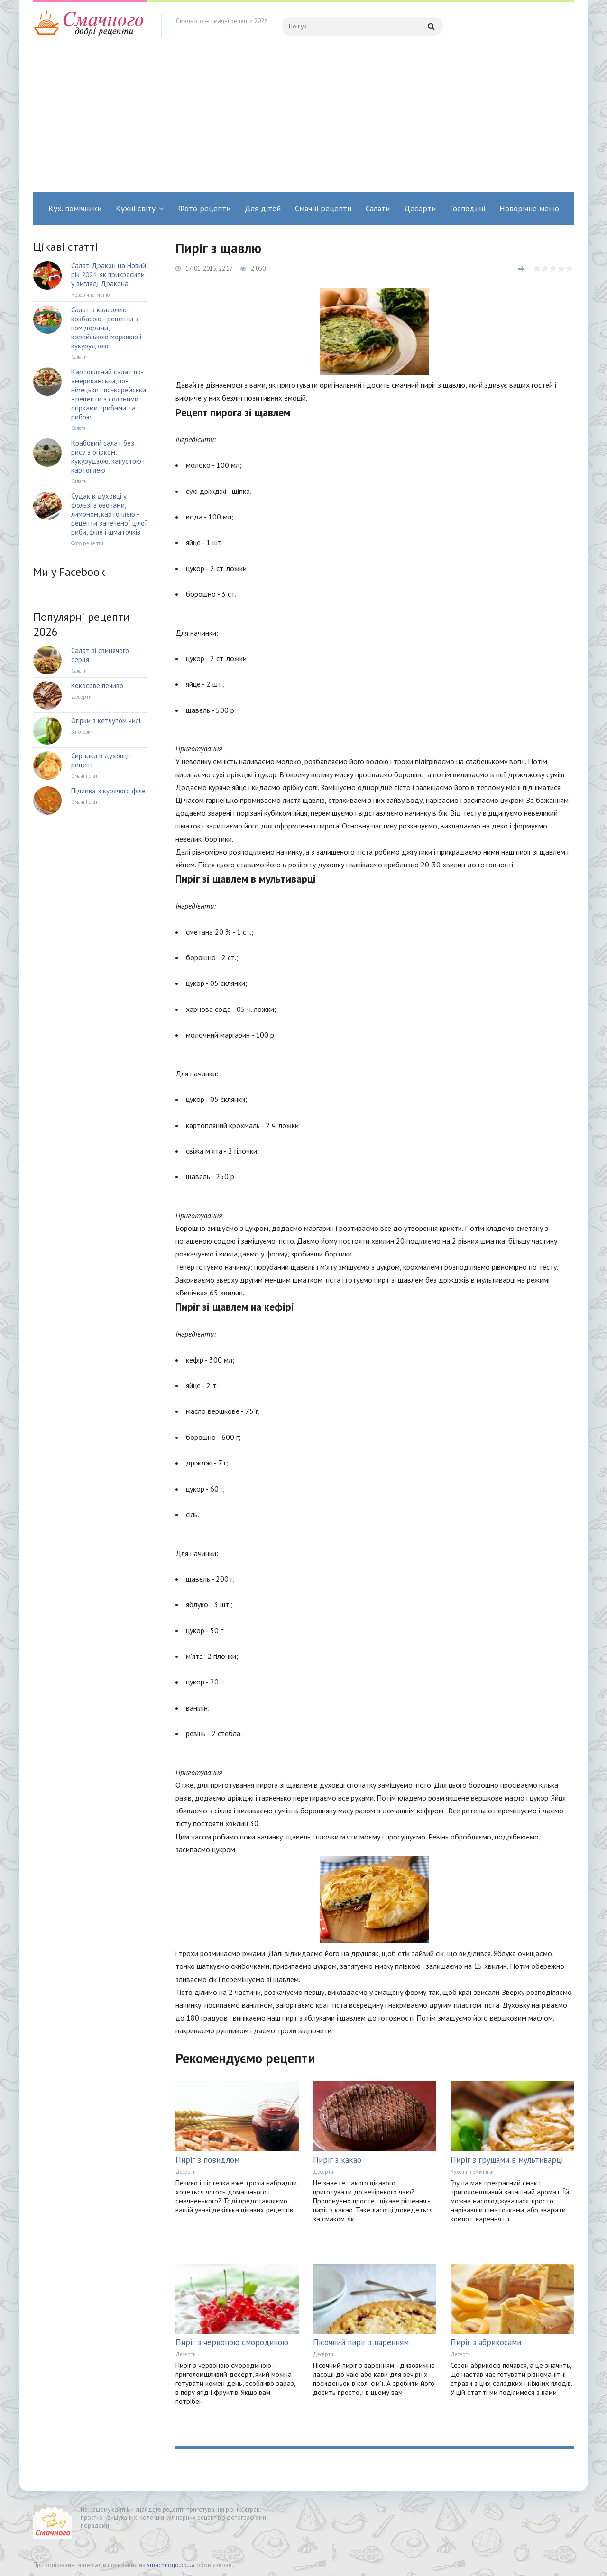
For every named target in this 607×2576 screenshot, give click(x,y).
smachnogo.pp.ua (171, 2565)
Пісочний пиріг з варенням (361, 2342)
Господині (467, 208)
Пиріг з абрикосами (486, 2342)
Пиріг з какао (337, 2160)
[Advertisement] (303, 121)
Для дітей (263, 208)
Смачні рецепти (323, 208)
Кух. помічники (74, 208)
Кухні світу (136, 208)
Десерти (420, 208)
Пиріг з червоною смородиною (231, 2342)
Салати (378, 208)
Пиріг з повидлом (207, 2160)
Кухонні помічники (472, 2171)
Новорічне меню (529, 208)
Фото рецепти (204, 208)
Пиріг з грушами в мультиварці (507, 2160)
